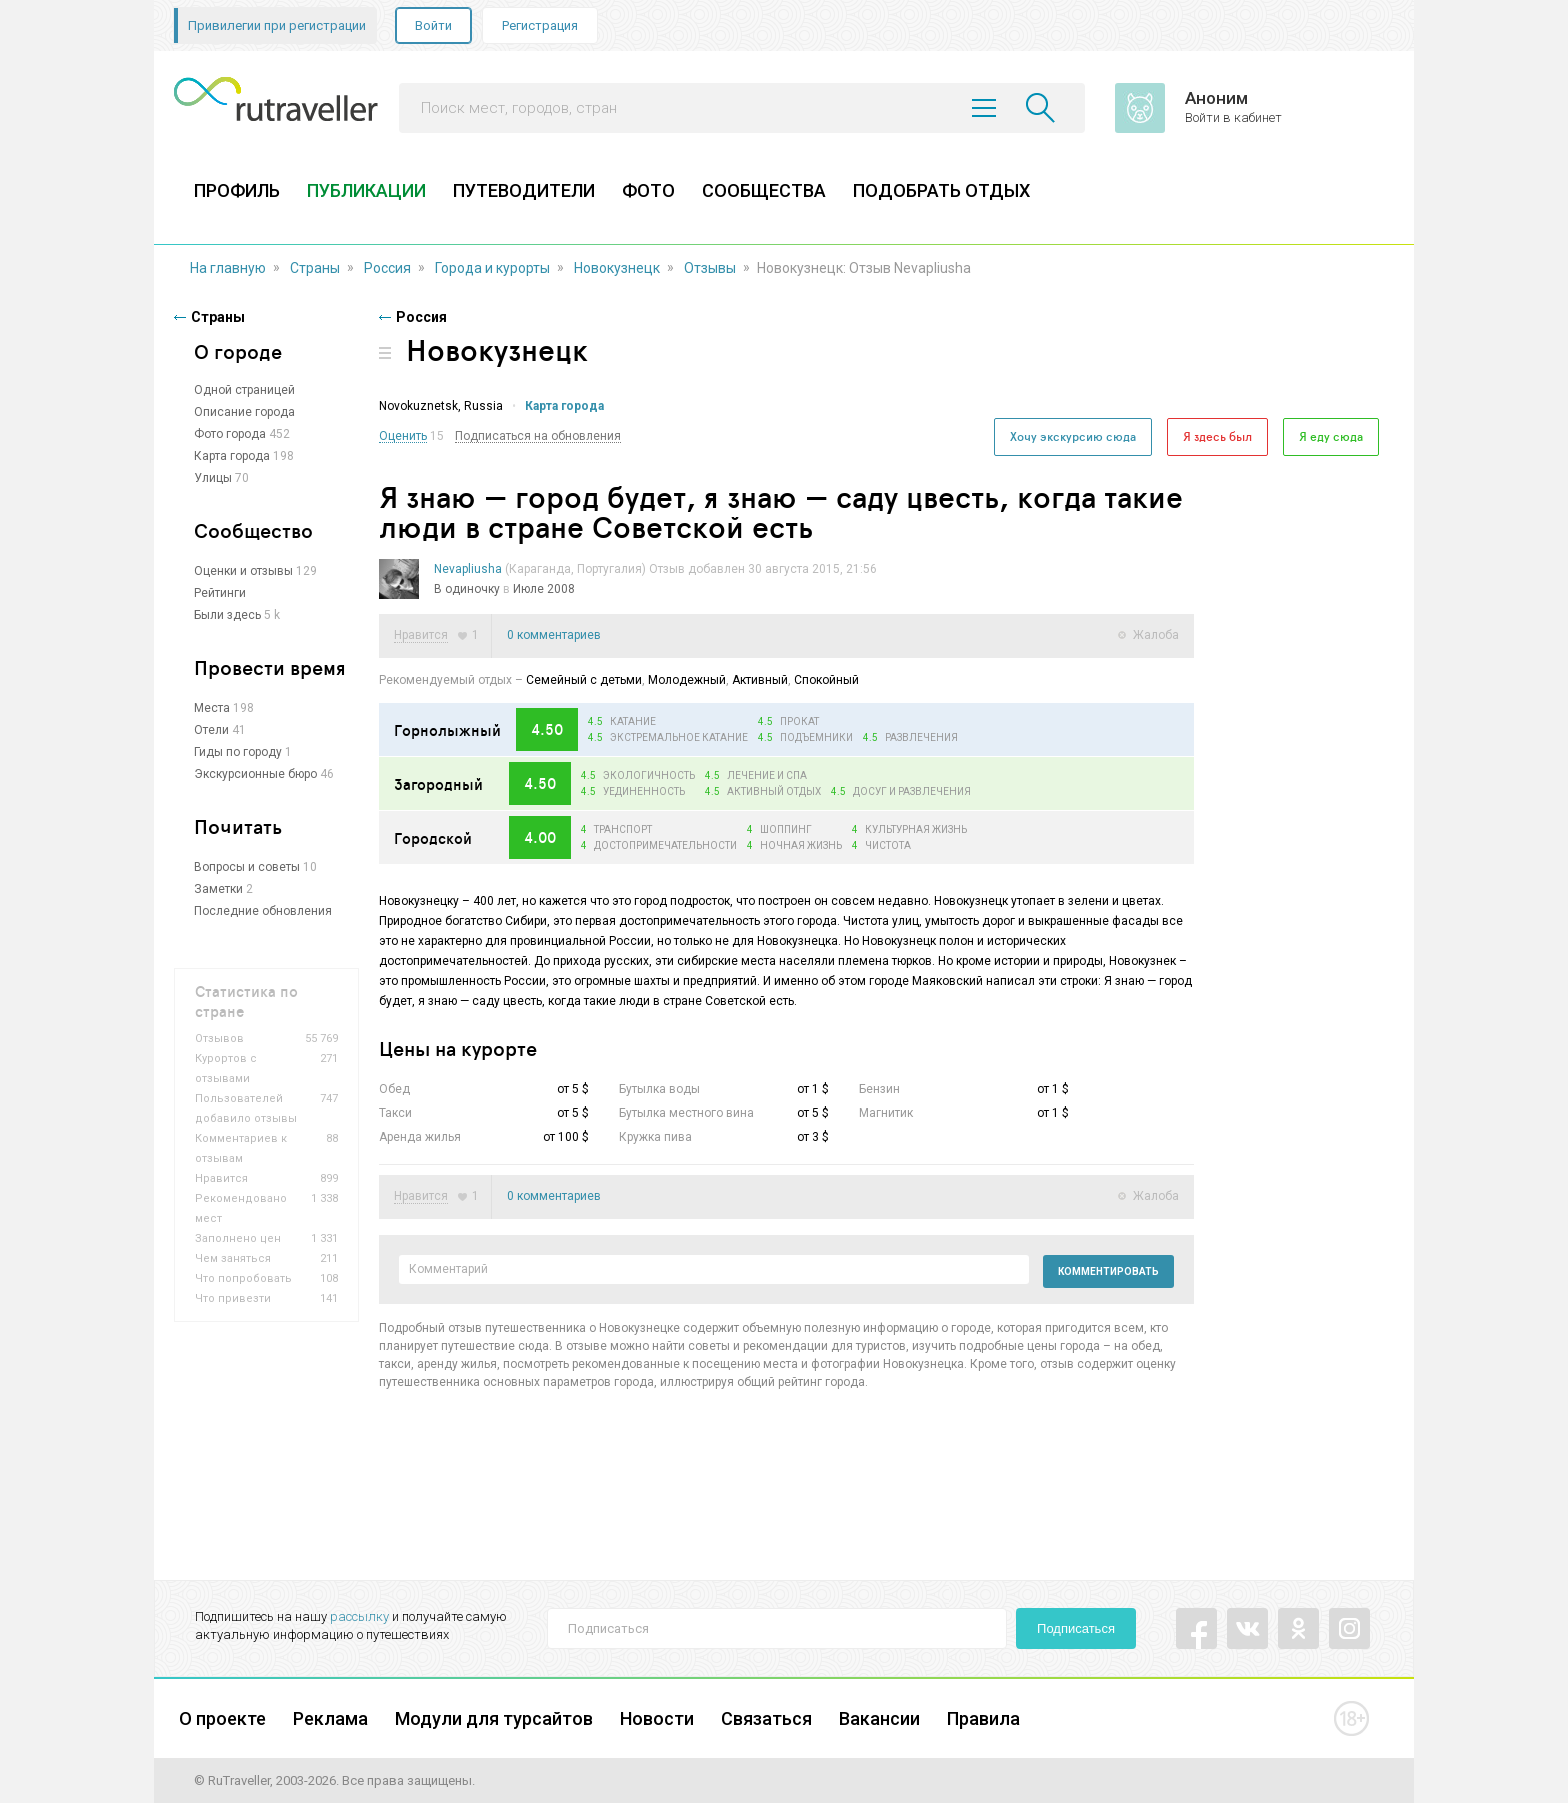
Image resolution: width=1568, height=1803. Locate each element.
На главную (228, 268)
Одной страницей (244, 390)
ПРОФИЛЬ (237, 190)
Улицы (213, 478)
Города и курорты (492, 268)
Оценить (403, 436)
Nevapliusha (468, 569)
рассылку (359, 1616)
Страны (315, 268)
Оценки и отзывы (243, 571)
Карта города (232, 456)
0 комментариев (554, 635)
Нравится (421, 635)
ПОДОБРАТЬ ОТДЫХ (941, 190)
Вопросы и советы (247, 867)
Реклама (330, 1718)
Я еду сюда (1331, 436)
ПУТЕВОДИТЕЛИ (524, 190)
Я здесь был (1217, 436)
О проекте (222, 1718)
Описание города (244, 412)
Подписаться (1076, 1628)
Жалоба (1156, 635)
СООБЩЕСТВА (764, 190)
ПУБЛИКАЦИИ (366, 190)
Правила (983, 1718)
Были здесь (227, 615)
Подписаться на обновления (538, 436)
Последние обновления (263, 911)
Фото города (230, 434)
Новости (657, 1718)
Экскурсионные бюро (255, 774)
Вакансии (879, 1718)
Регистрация (540, 25)
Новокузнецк (617, 268)
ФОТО (648, 190)
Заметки (218, 889)
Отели (211, 730)
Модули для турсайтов (494, 1718)
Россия (387, 268)
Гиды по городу (238, 752)
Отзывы (710, 268)
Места (212, 708)
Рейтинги (220, 593)
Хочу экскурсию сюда (1073, 436)
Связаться (766, 1718)
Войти (433, 25)
